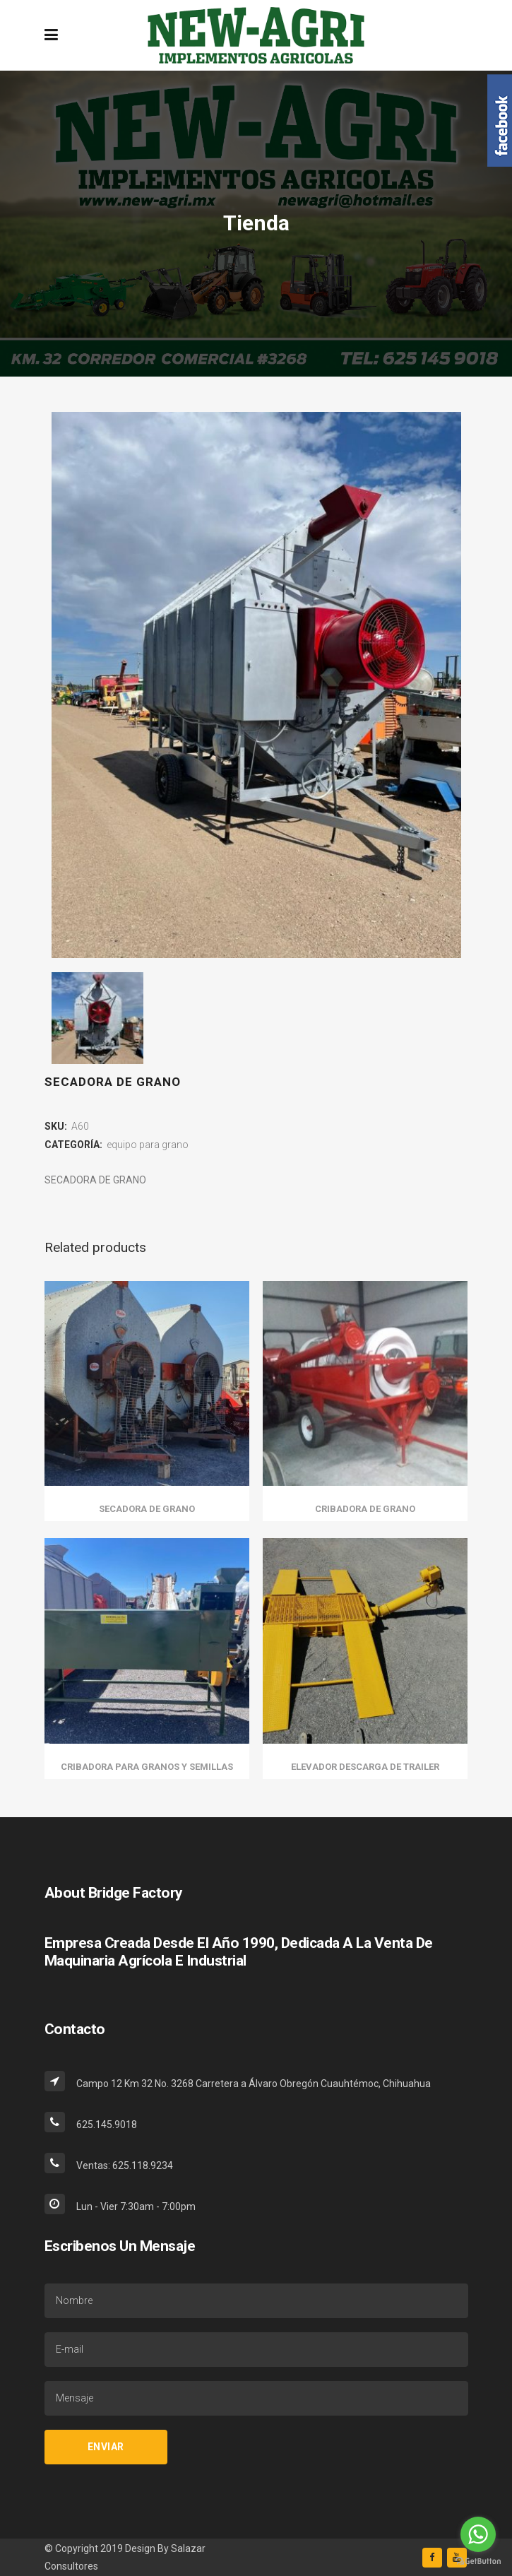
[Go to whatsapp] (478, 2534)
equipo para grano (148, 1144)
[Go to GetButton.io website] (478, 2561)
